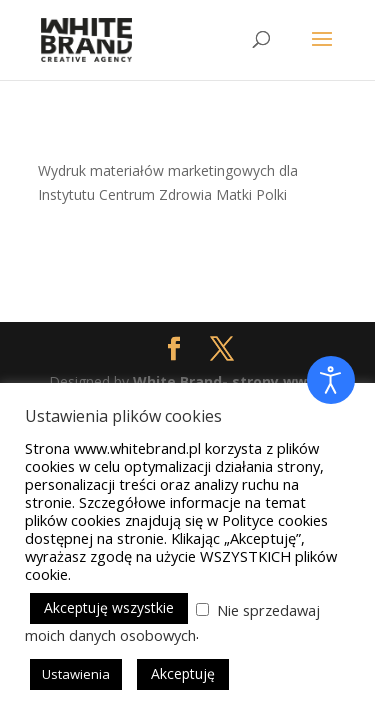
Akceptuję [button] (183, 673)
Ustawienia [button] (76, 674)
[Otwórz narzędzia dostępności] (331, 380)
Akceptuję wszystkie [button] (109, 607)
